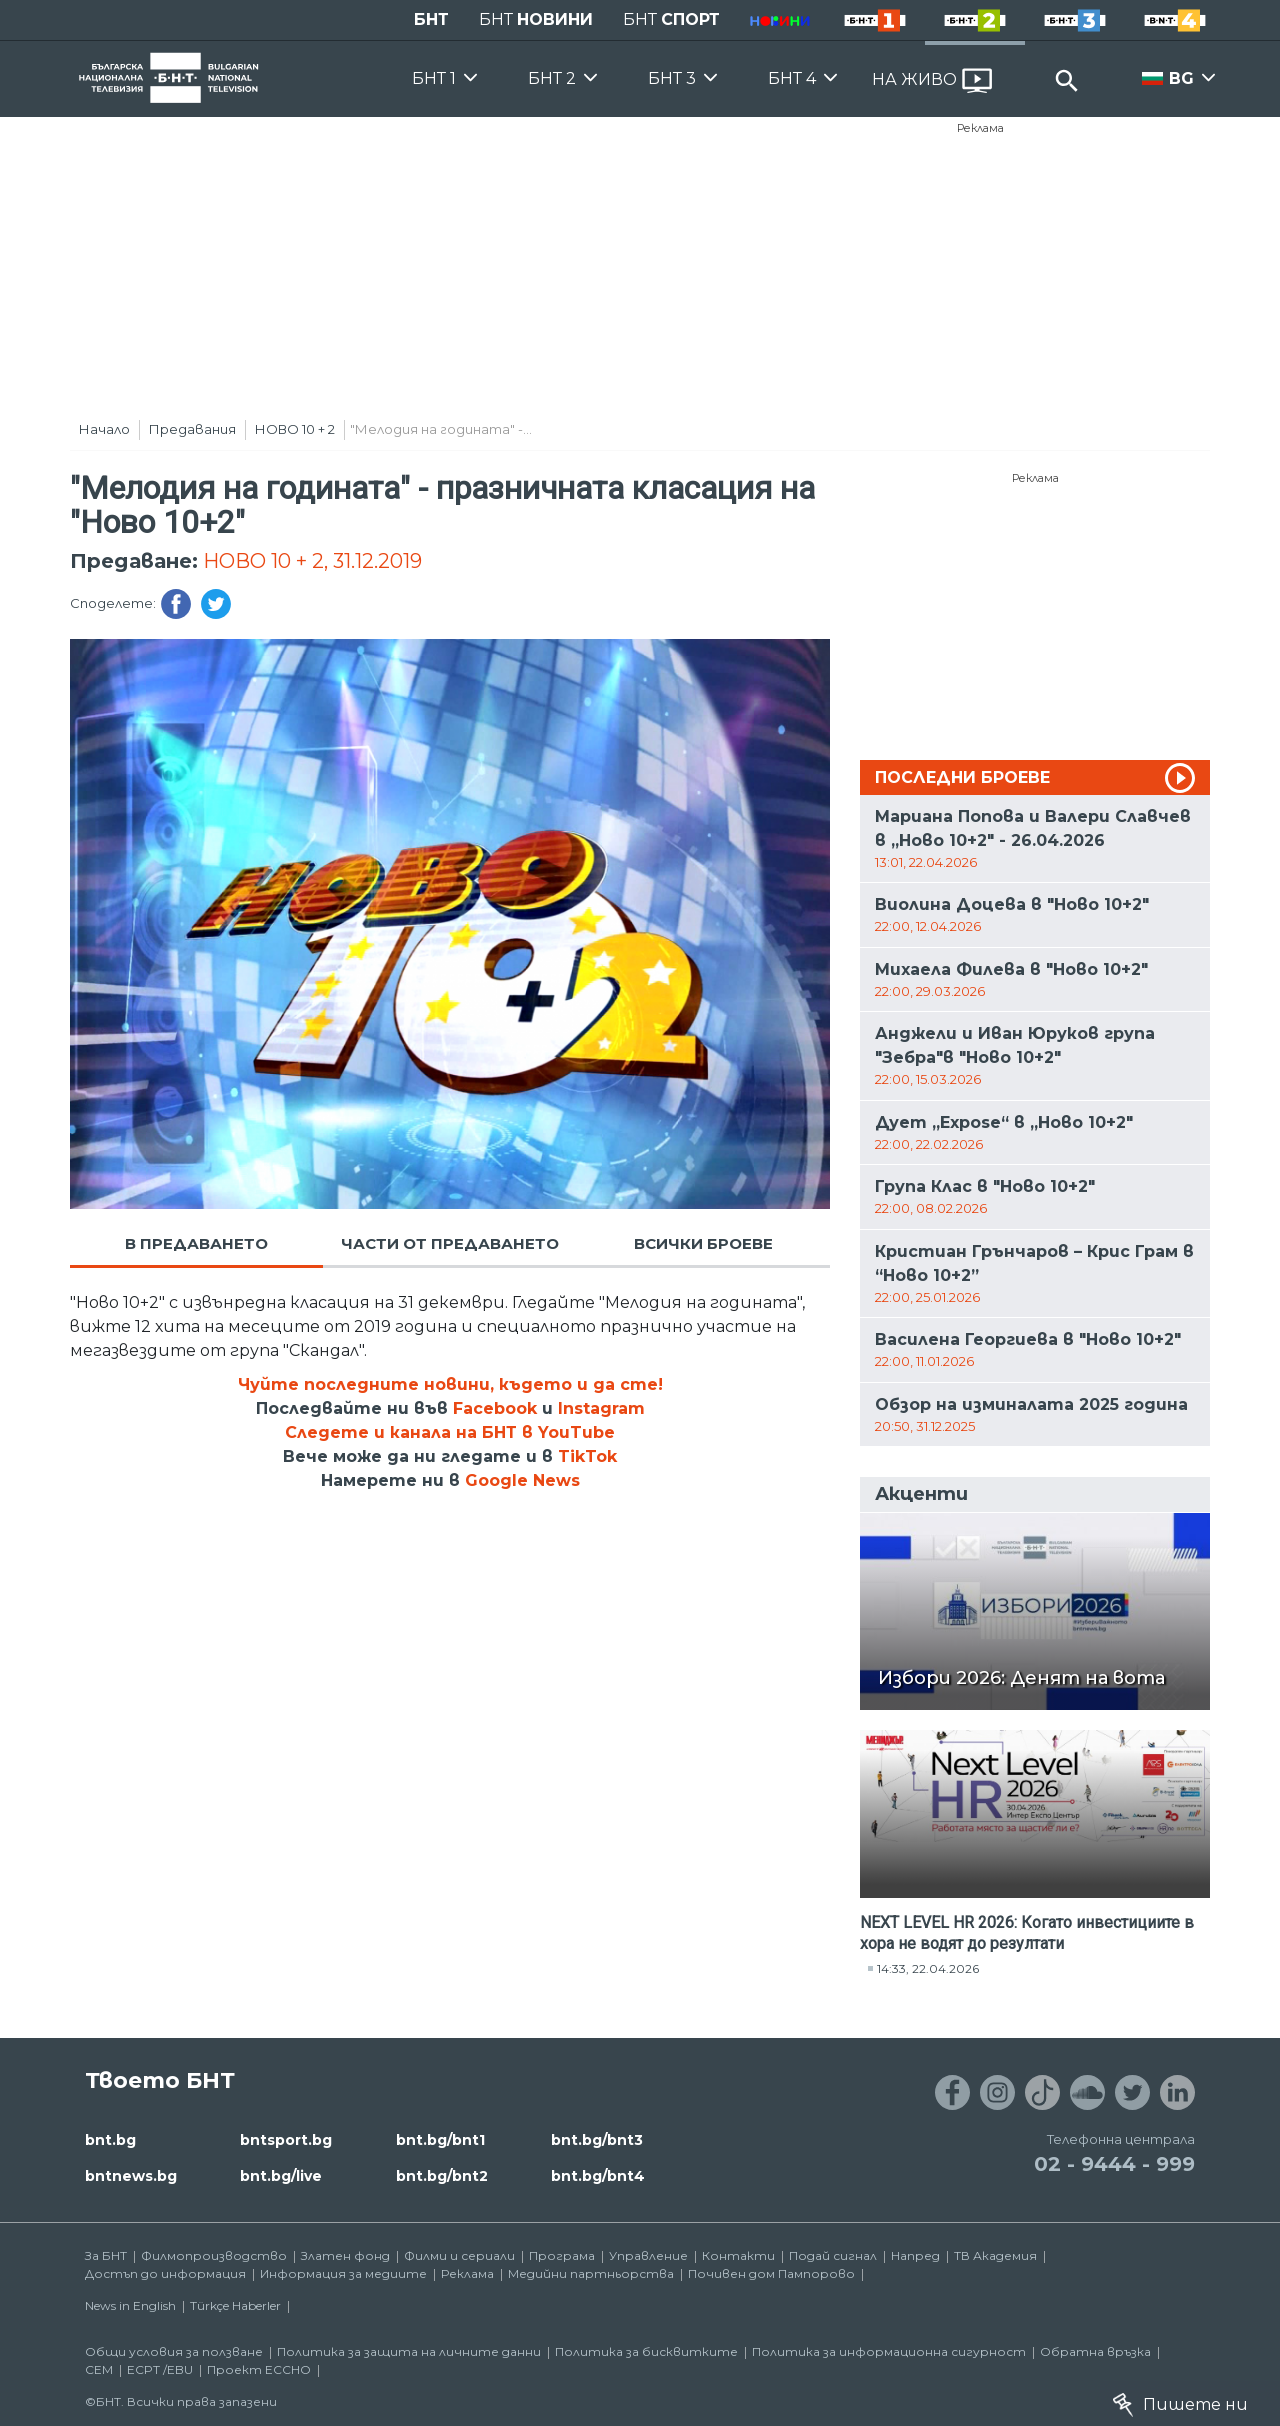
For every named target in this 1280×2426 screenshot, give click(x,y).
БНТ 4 (792, 78)
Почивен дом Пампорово (771, 2273)
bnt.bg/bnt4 (598, 2176)
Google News (522, 1480)
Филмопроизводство (214, 2255)
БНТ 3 (672, 78)
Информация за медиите (343, 2273)
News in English (130, 2305)
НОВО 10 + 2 (295, 429)
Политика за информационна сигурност (889, 2351)
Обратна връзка (1095, 2351)
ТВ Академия (995, 2255)
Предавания (192, 429)
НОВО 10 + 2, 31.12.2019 (312, 561)
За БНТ (106, 2255)
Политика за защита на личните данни (409, 2351)
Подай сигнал (833, 2255)
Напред (915, 2255)
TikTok (587, 1456)
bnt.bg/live (281, 2176)
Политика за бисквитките (646, 2351)
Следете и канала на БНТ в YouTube (450, 1432)
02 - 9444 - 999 (1114, 2164)
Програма (562, 2255)
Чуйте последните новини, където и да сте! (450, 1384)
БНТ (431, 19)
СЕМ (99, 2369)
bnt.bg (110, 2140)
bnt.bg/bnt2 (442, 2176)
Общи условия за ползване (174, 2351)
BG (1181, 78)
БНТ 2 (552, 78)
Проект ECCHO (259, 2369)
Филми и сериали (459, 2255)
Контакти (738, 2255)
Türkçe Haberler (235, 2305)
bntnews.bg (131, 2176)
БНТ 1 (434, 78)
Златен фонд (345, 2255)
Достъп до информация (165, 2273)
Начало (104, 429)
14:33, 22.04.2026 (928, 1968)
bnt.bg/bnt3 (597, 2140)
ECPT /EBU (160, 2369)
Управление (648, 2255)
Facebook (495, 1408)
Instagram (601, 1408)
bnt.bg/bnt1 (440, 2140)
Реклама (980, 128)
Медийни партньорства (591, 2273)
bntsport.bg (286, 2140)
